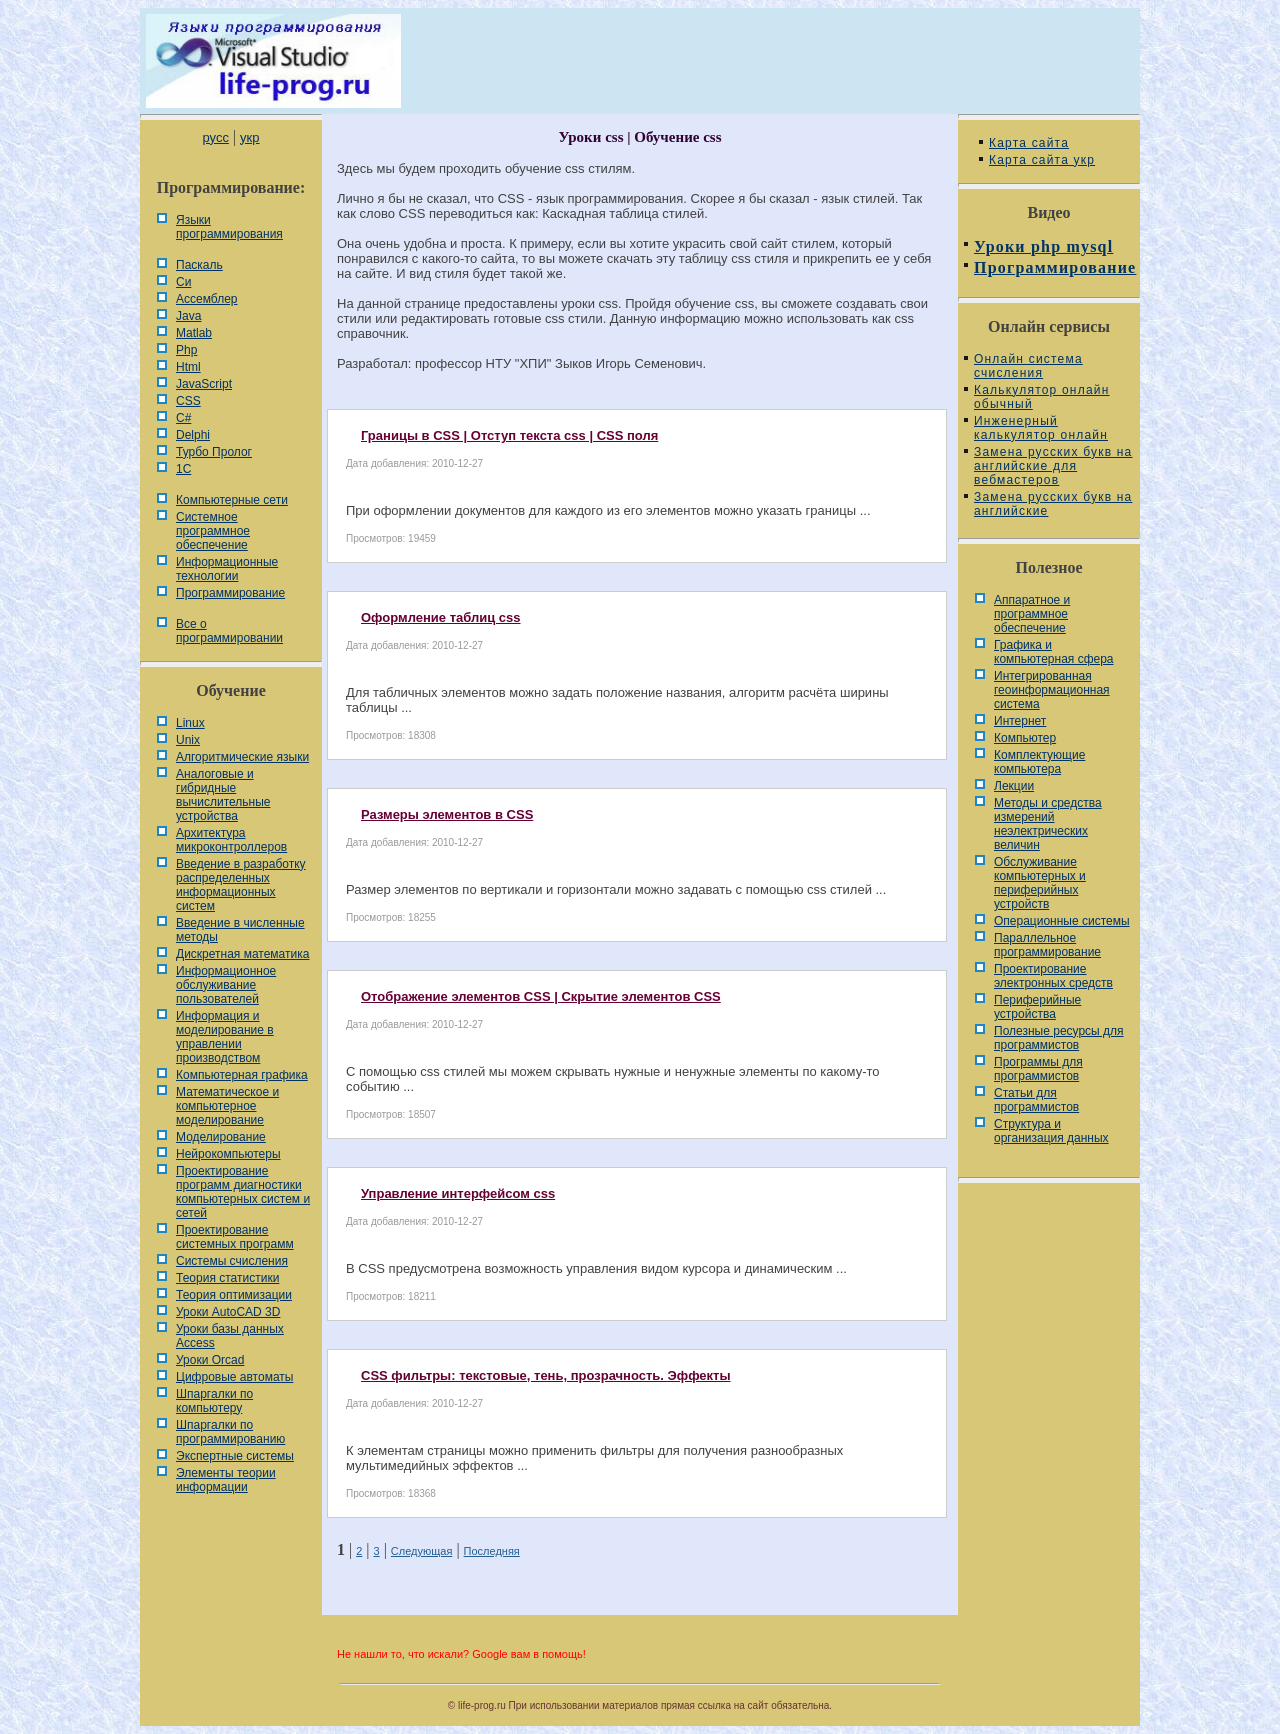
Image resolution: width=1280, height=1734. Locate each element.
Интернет (1020, 721)
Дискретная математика (242, 954)
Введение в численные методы (240, 930)
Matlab (194, 333)
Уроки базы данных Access (230, 1336)
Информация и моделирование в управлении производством (225, 1037)
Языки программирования (229, 227)
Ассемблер (206, 299)
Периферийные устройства (1037, 1007)
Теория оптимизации (234, 1295)
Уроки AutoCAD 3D (228, 1312)
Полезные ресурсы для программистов (1059, 1038)
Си (183, 282)
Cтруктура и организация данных (1051, 1131)
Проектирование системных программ (235, 1237)
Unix (188, 740)
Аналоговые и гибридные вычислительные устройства (223, 795)
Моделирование (221, 1137)
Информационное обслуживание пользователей (226, 985)
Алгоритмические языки (242, 757)
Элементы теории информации (226, 1480)
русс (215, 137)
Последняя (492, 1551)
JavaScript (204, 384)
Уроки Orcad (210, 1360)
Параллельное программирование (1047, 945)
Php (186, 350)
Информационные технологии (227, 569)
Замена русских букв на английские (1053, 504)
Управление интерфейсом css (458, 1193)
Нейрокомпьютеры (228, 1154)
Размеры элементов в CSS (447, 814)
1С (183, 469)
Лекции (1014, 786)
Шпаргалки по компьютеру (214, 1401)
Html (188, 367)
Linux (190, 723)
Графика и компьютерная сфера (1054, 652)
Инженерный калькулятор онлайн (1041, 428)
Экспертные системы (235, 1456)
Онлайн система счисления (1028, 366)
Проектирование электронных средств (1053, 976)
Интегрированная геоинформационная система (1052, 690)
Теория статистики (227, 1278)
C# (183, 418)
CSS (188, 401)
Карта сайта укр (1042, 160)
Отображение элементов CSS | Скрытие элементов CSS (541, 996)
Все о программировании (229, 631)
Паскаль (199, 265)
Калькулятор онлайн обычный (1042, 397)
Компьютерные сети (232, 500)
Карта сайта (1029, 143)
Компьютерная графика (242, 1075)
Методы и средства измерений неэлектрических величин (1048, 824)
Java (188, 316)
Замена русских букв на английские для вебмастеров (1053, 466)
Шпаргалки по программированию (230, 1432)
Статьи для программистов (1036, 1100)
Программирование (230, 593)
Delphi (193, 435)
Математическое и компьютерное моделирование (227, 1106)
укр (249, 137)
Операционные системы (1062, 921)
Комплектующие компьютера (1039, 762)
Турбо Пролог (214, 452)
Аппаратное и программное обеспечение (1032, 614)
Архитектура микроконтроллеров (231, 840)
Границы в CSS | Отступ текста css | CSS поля (509, 435)
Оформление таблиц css (441, 617)
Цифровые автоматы (234, 1377)
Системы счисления (232, 1261)
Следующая (422, 1551)
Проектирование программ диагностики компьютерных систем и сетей (243, 1192)
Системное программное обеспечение (213, 531)
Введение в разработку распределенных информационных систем (241, 885)
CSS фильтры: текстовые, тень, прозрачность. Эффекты (546, 1375)
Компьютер (1025, 738)
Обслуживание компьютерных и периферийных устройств (1040, 883)
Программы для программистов (1038, 1069)
